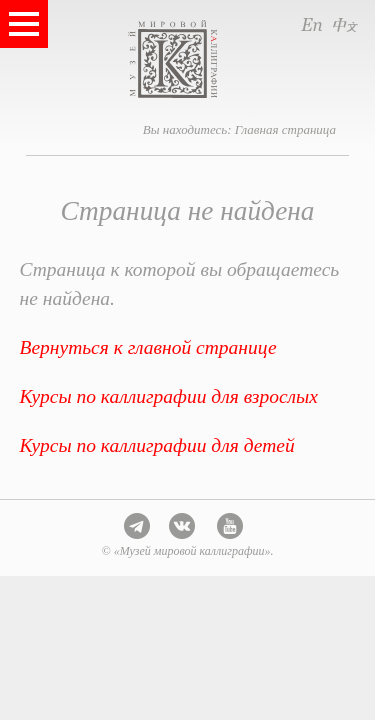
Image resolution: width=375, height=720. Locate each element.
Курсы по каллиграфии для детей (157, 445)
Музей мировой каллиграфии (213, 59)
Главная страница (285, 129)
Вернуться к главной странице (148, 347)
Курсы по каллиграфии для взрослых (169, 396)
